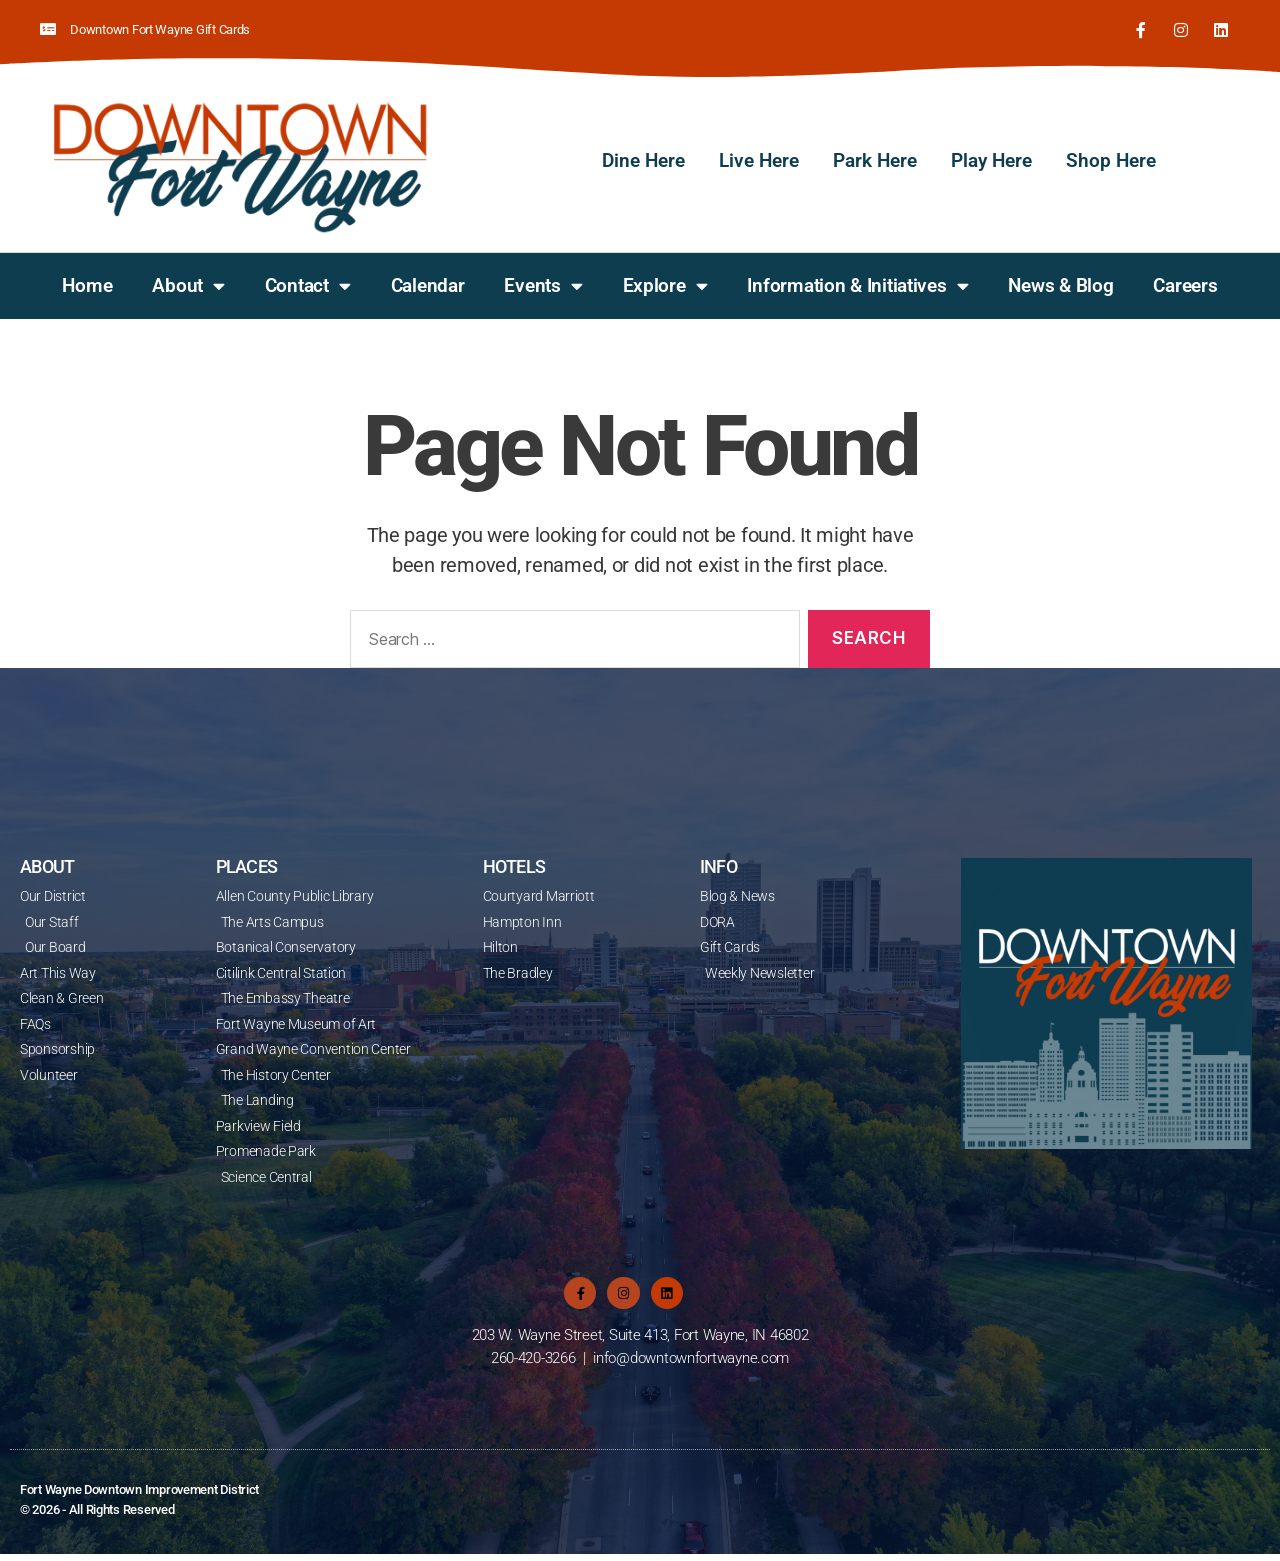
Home (87, 283)
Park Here (875, 159)
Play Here (991, 159)
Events (543, 284)
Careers (1185, 283)
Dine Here (643, 159)
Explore (665, 284)
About (188, 284)
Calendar (428, 283)
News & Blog (1060, 283)
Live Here (759, 159)
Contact (308, 284)
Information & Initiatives (857, 284)
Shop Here (1111, 159)
